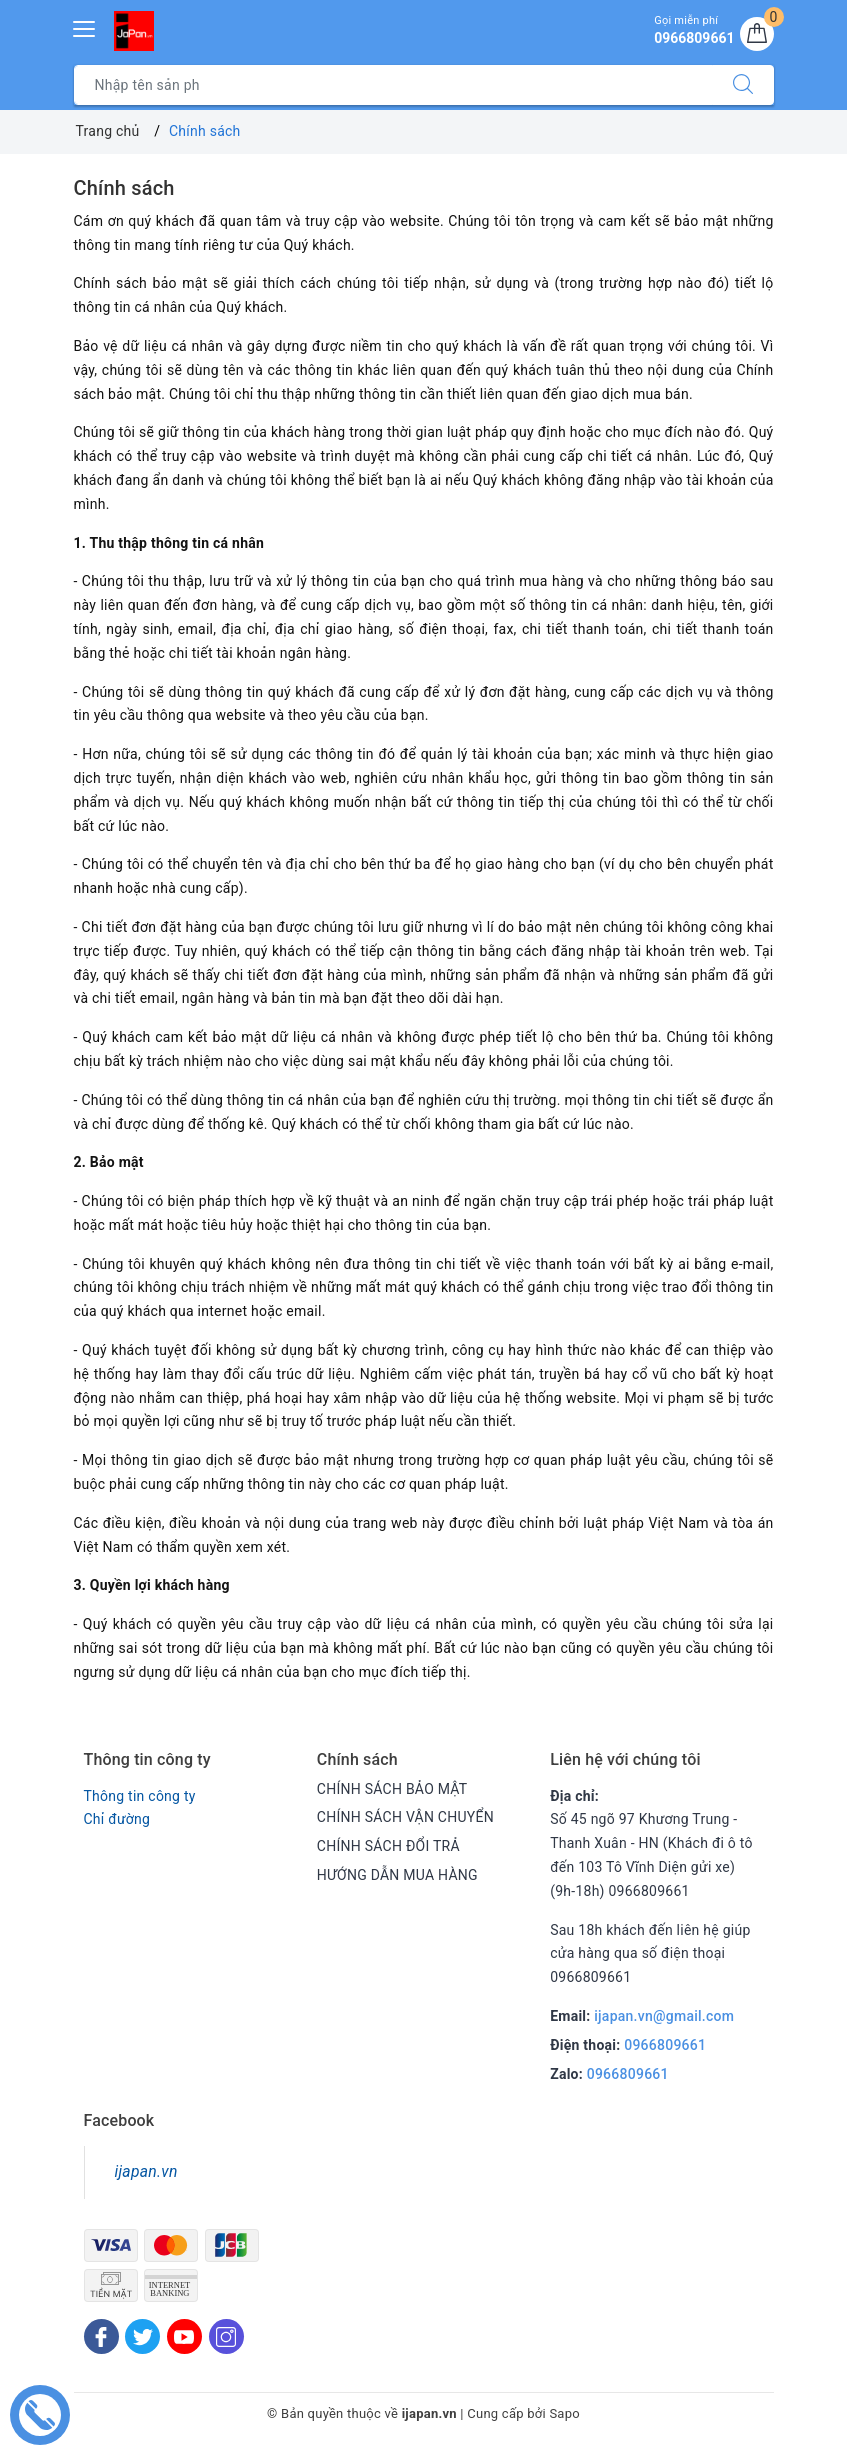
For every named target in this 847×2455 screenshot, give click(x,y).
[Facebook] (101, 2336)
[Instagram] (226, 2336)
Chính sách (124, 188)
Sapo (564, 2413)
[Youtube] (184, 2336)
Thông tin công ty (140, 1796)
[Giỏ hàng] (757, 34)
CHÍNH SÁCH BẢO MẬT (392, 1789)
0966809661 (665, 2045)
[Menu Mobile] (85, 26)
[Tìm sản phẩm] (393, 85)
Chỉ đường (117, 1819)
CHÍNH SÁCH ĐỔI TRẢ (388, 1846)
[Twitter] (142, 2336)
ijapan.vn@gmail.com (664, 2016)
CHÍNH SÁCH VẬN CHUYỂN (405, 1817)
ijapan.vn (146, 2171)
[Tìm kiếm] (743, 85)
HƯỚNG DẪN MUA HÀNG (397, 1875)
